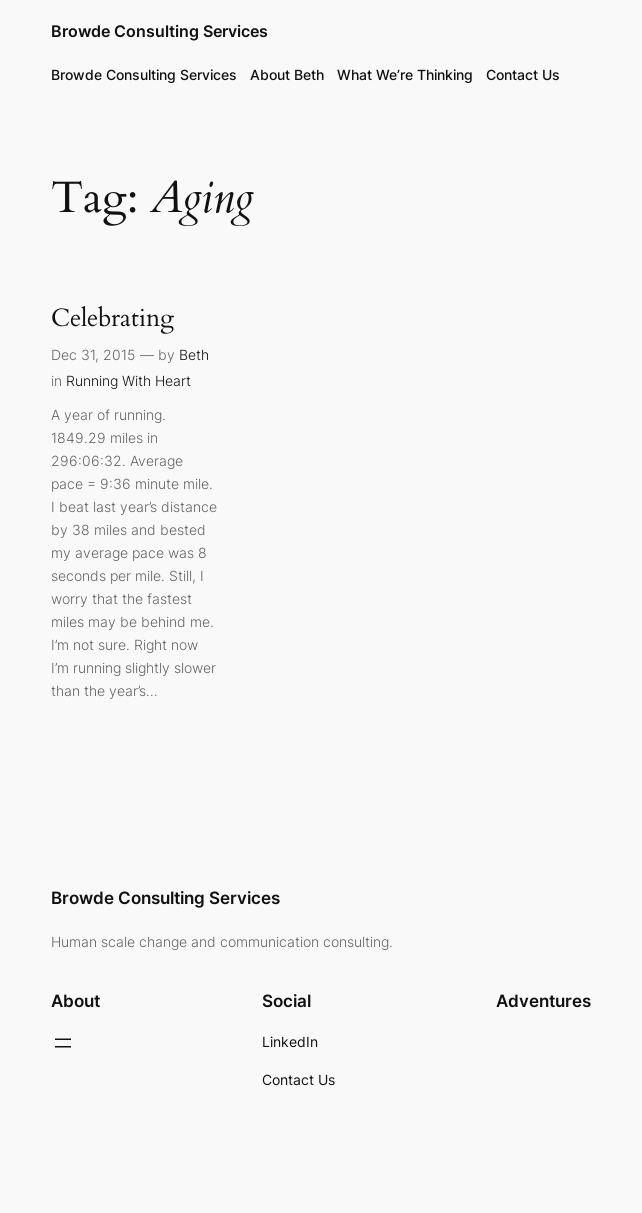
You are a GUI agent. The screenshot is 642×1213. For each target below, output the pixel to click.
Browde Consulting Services (159, 31)
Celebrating (112, 319)
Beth (194, 354)
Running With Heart (128, 380)
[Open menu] (63, 1043)
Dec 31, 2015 (93, 354)
